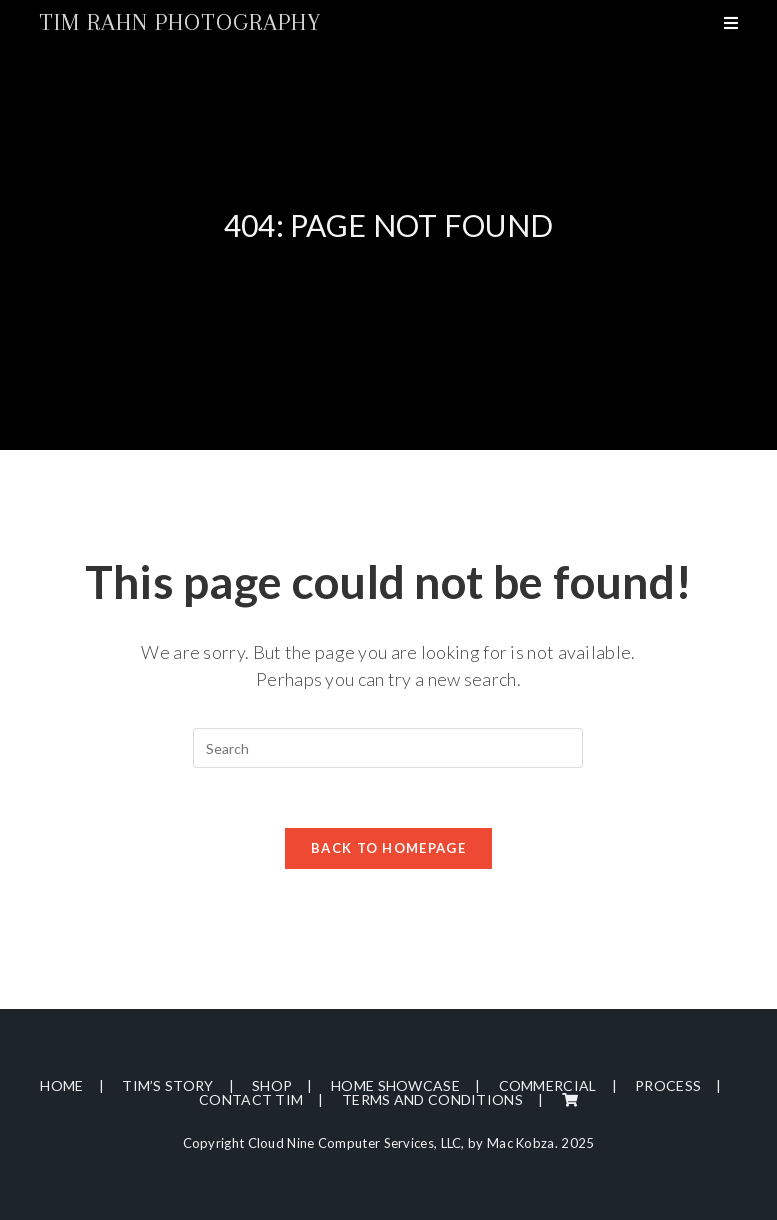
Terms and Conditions (432, 1099)
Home (61, 1085)
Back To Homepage (388, 848)
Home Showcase (395, 1085)
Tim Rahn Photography (180, 22)
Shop (272, 1085)
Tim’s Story (167, 1085)
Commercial (548, 1085)
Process (668, 1085)
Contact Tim (251, 1099)
